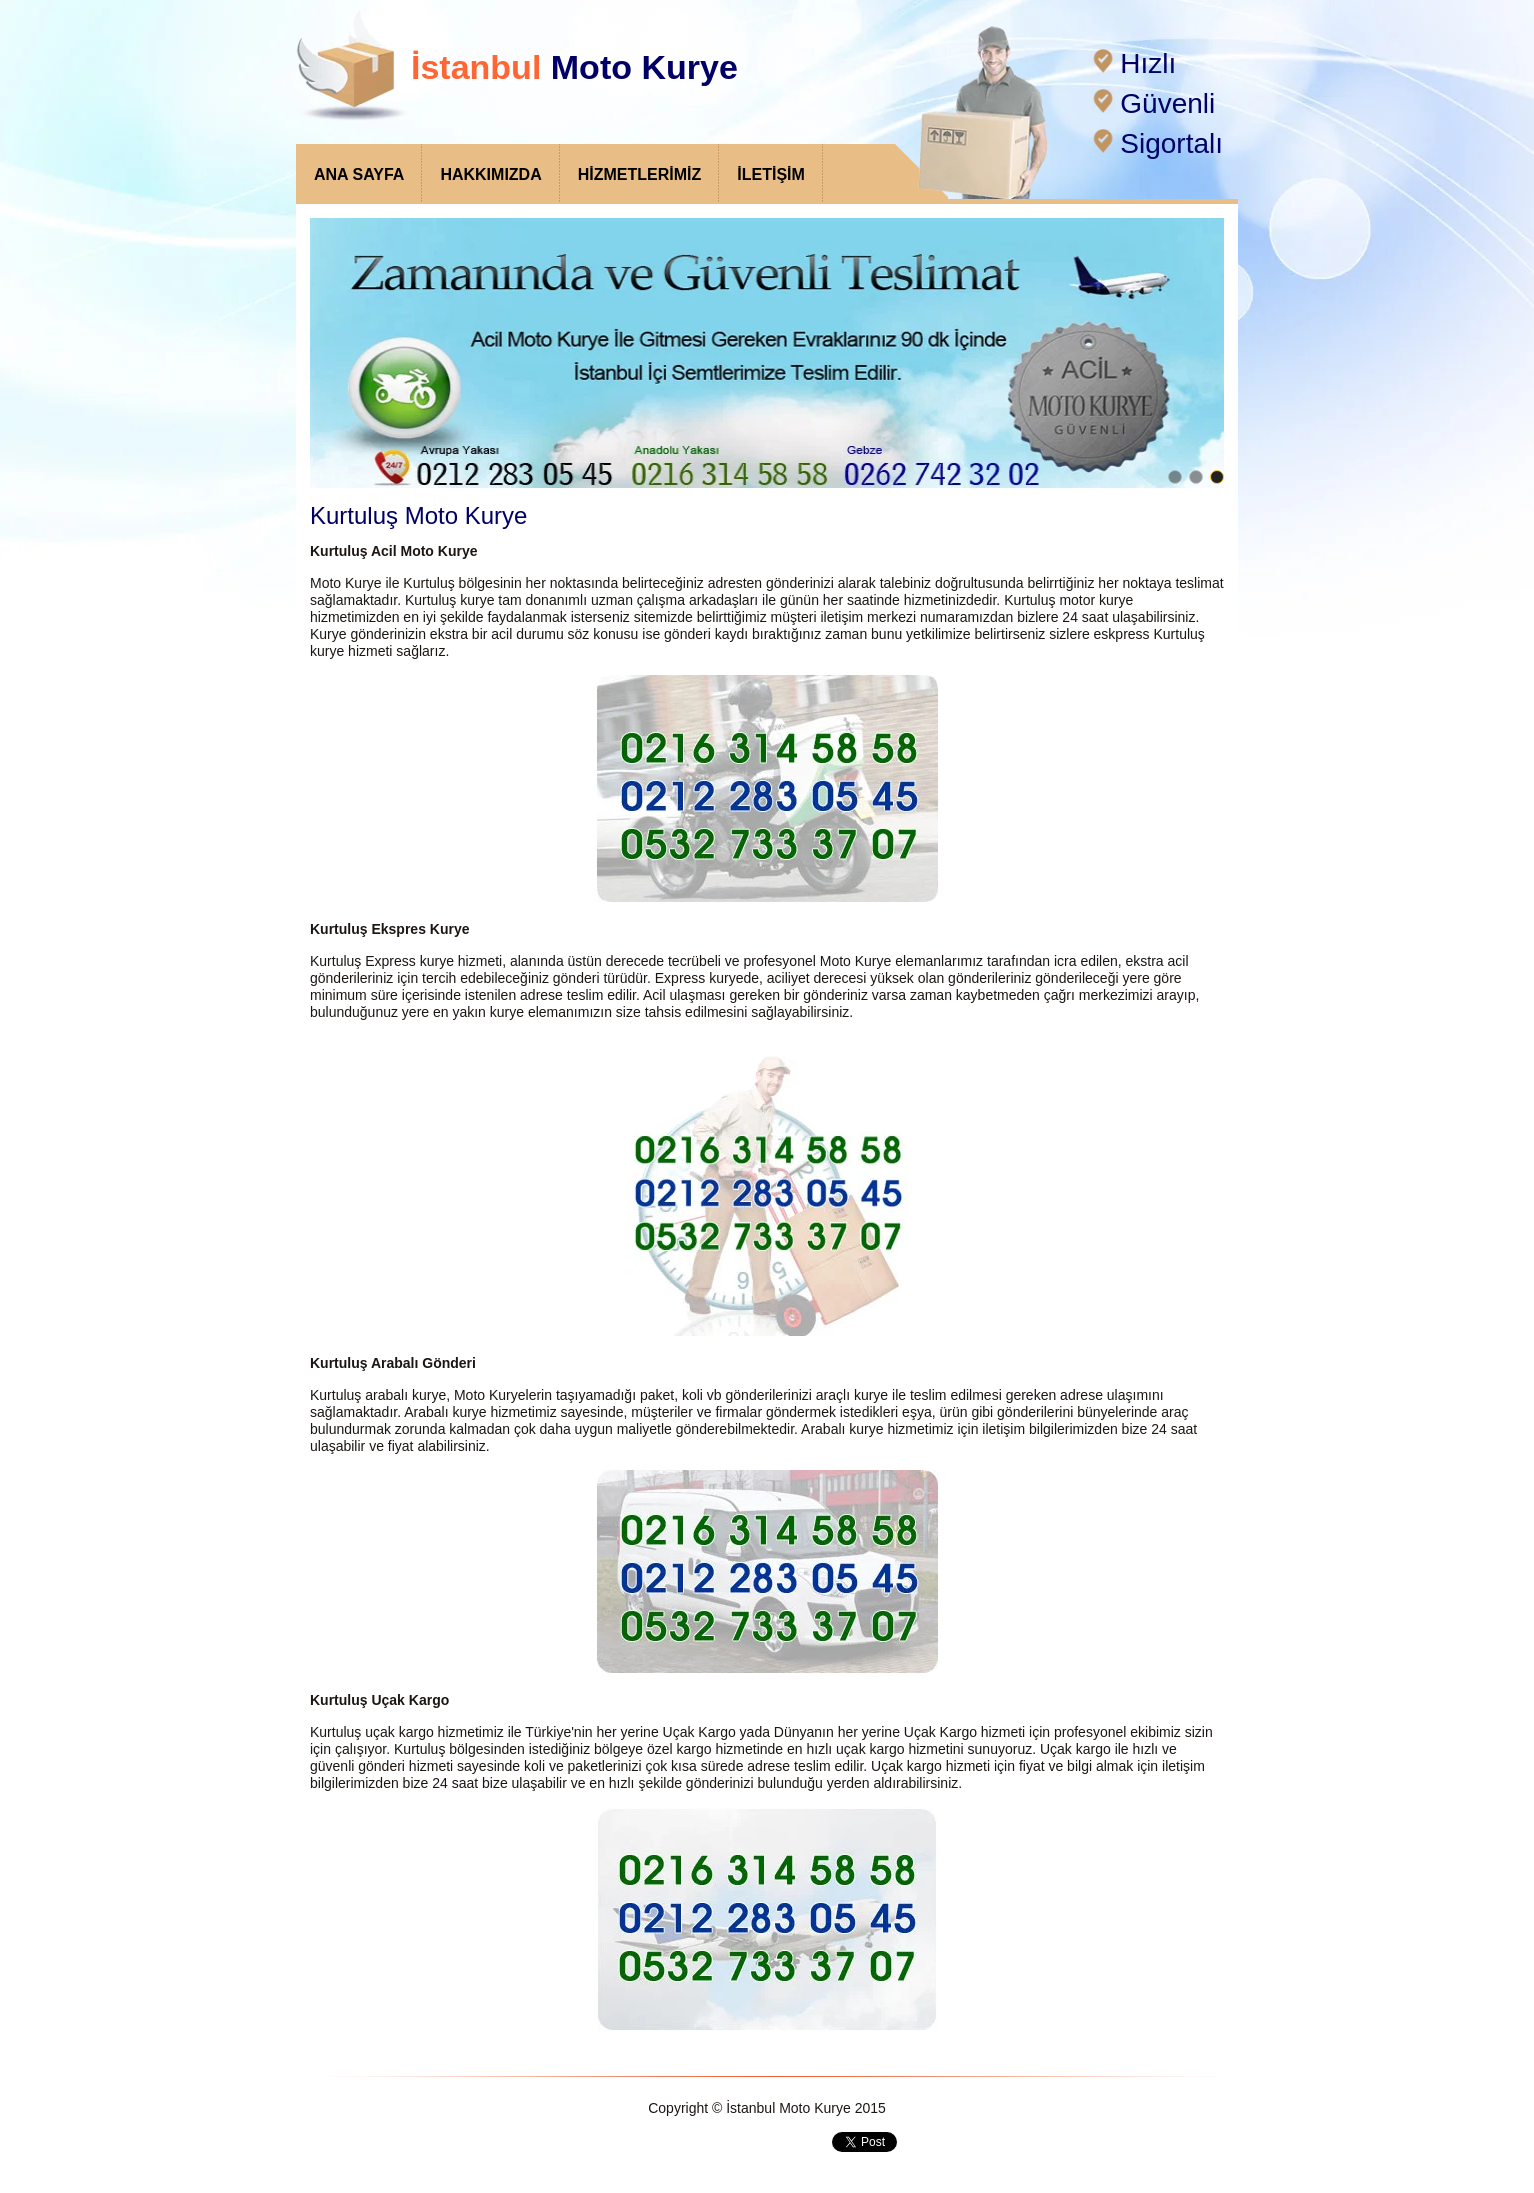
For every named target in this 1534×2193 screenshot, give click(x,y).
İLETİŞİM (771, 174)
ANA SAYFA (359, 174)
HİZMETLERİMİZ (640, 174)
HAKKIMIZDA (490, 174)
